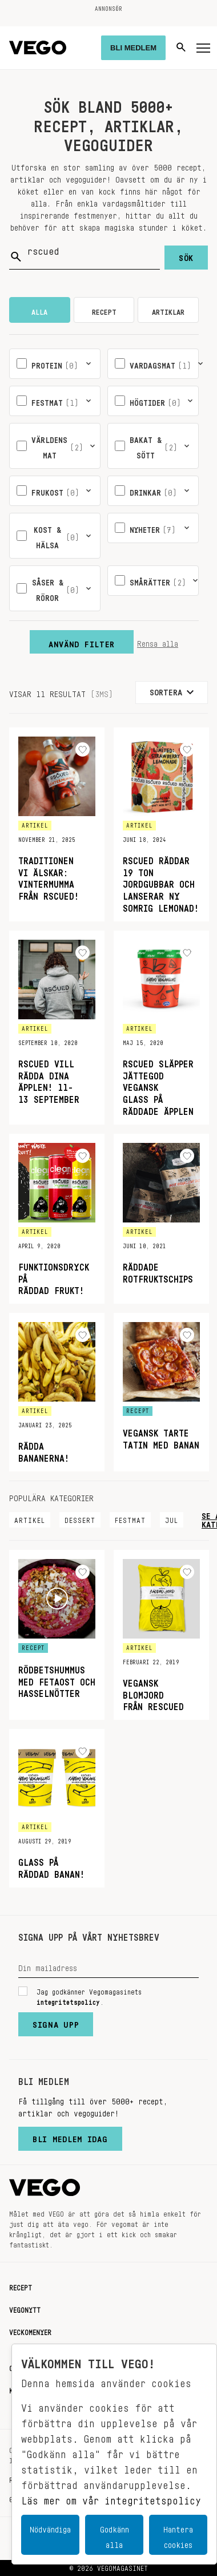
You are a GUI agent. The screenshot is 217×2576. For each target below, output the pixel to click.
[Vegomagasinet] (37, 48)
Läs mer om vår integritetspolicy (111, 2497)
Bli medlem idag (70, 2136)
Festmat (130, 1518)
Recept (20, 2286)
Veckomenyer (30, 2330)
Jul (171, 1518)
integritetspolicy (68, 2000)
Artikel (29, 1518)
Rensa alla (157, 641)
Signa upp (56, 2022)
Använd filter (82, 641)
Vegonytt (25, 2308)
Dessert (80, 1518)
